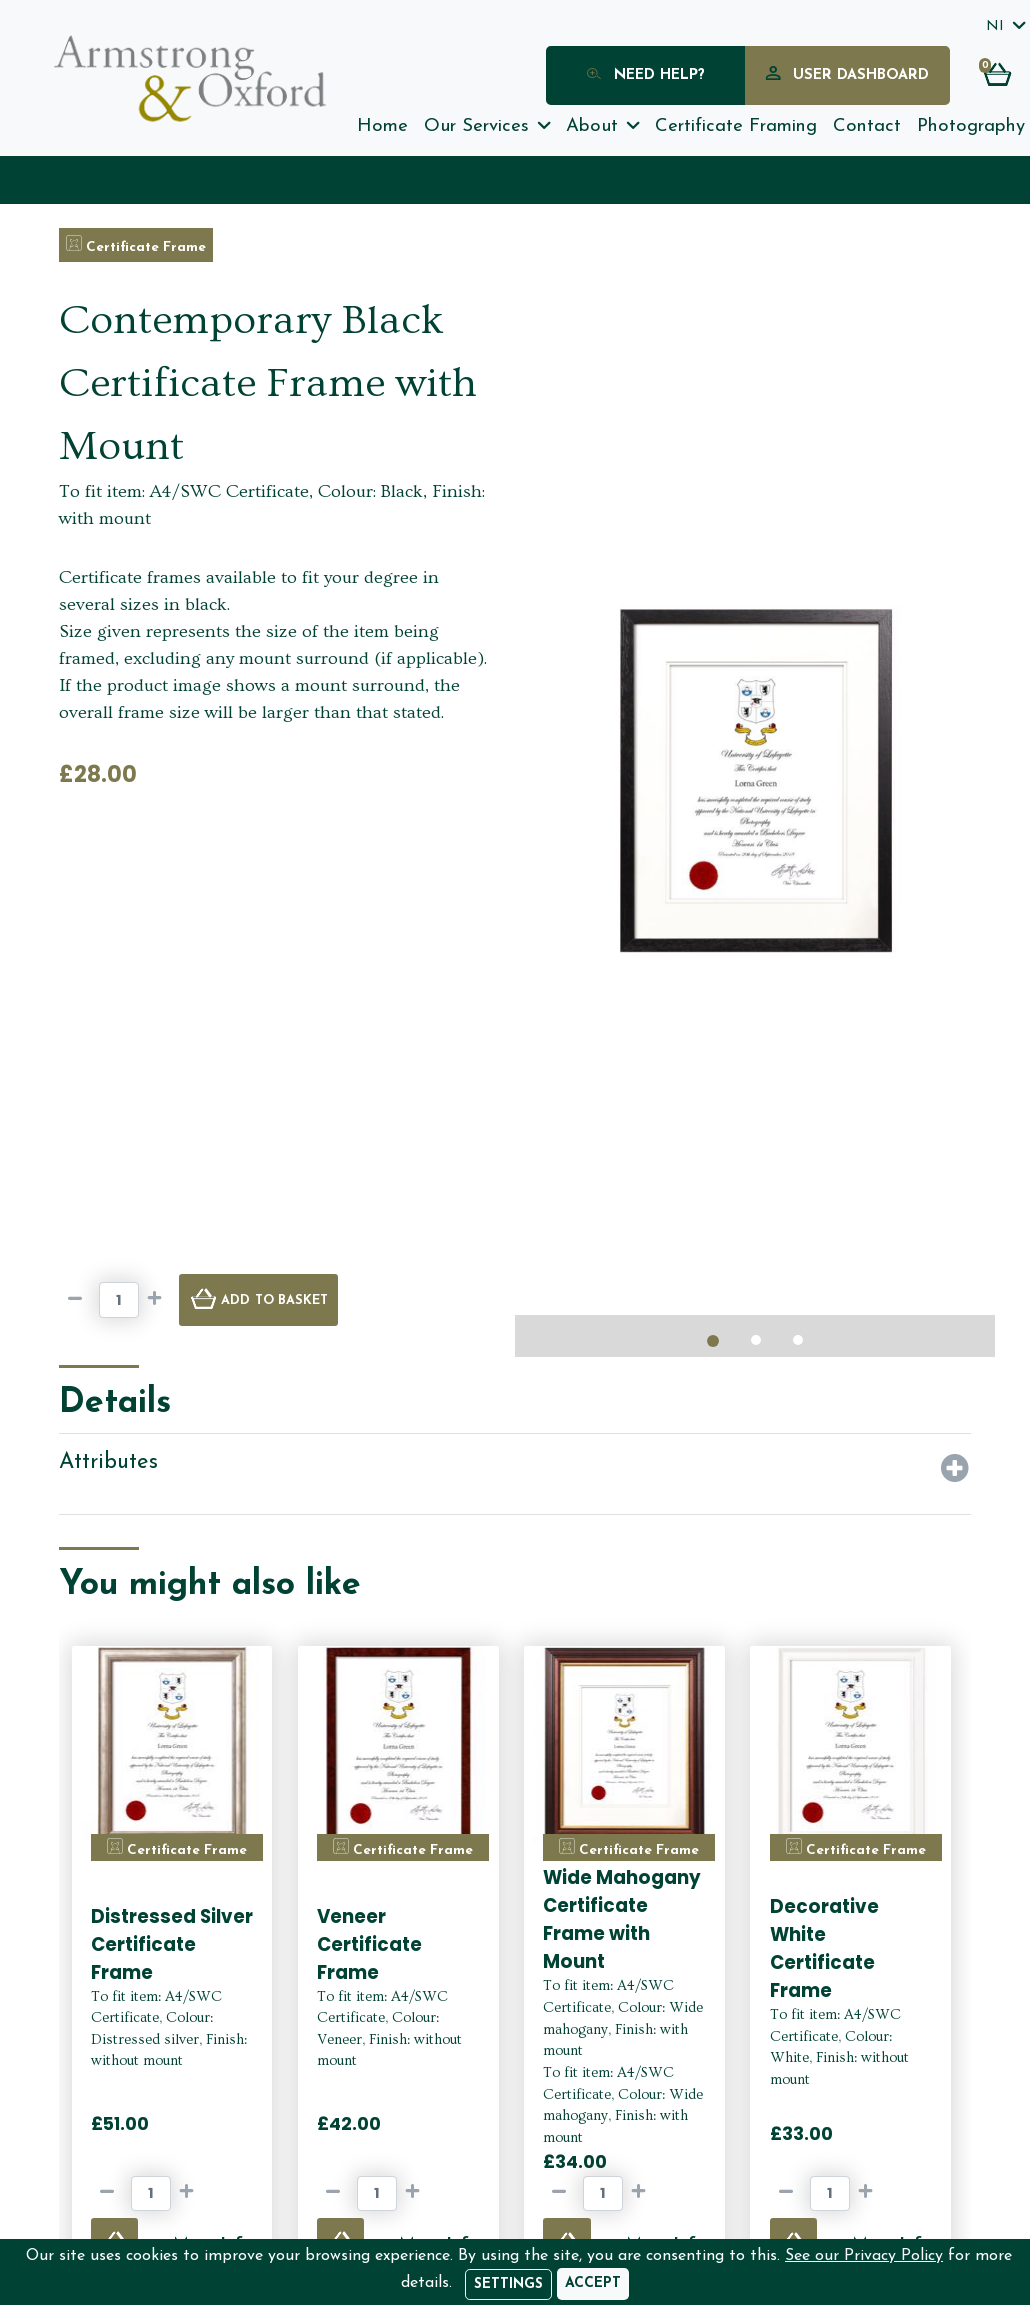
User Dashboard (847, 76)
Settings (508, 2284)
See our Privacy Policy (864, 2256)
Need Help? (646, 76)
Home (382, 126)
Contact (867, 126)
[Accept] (593, 2284)
